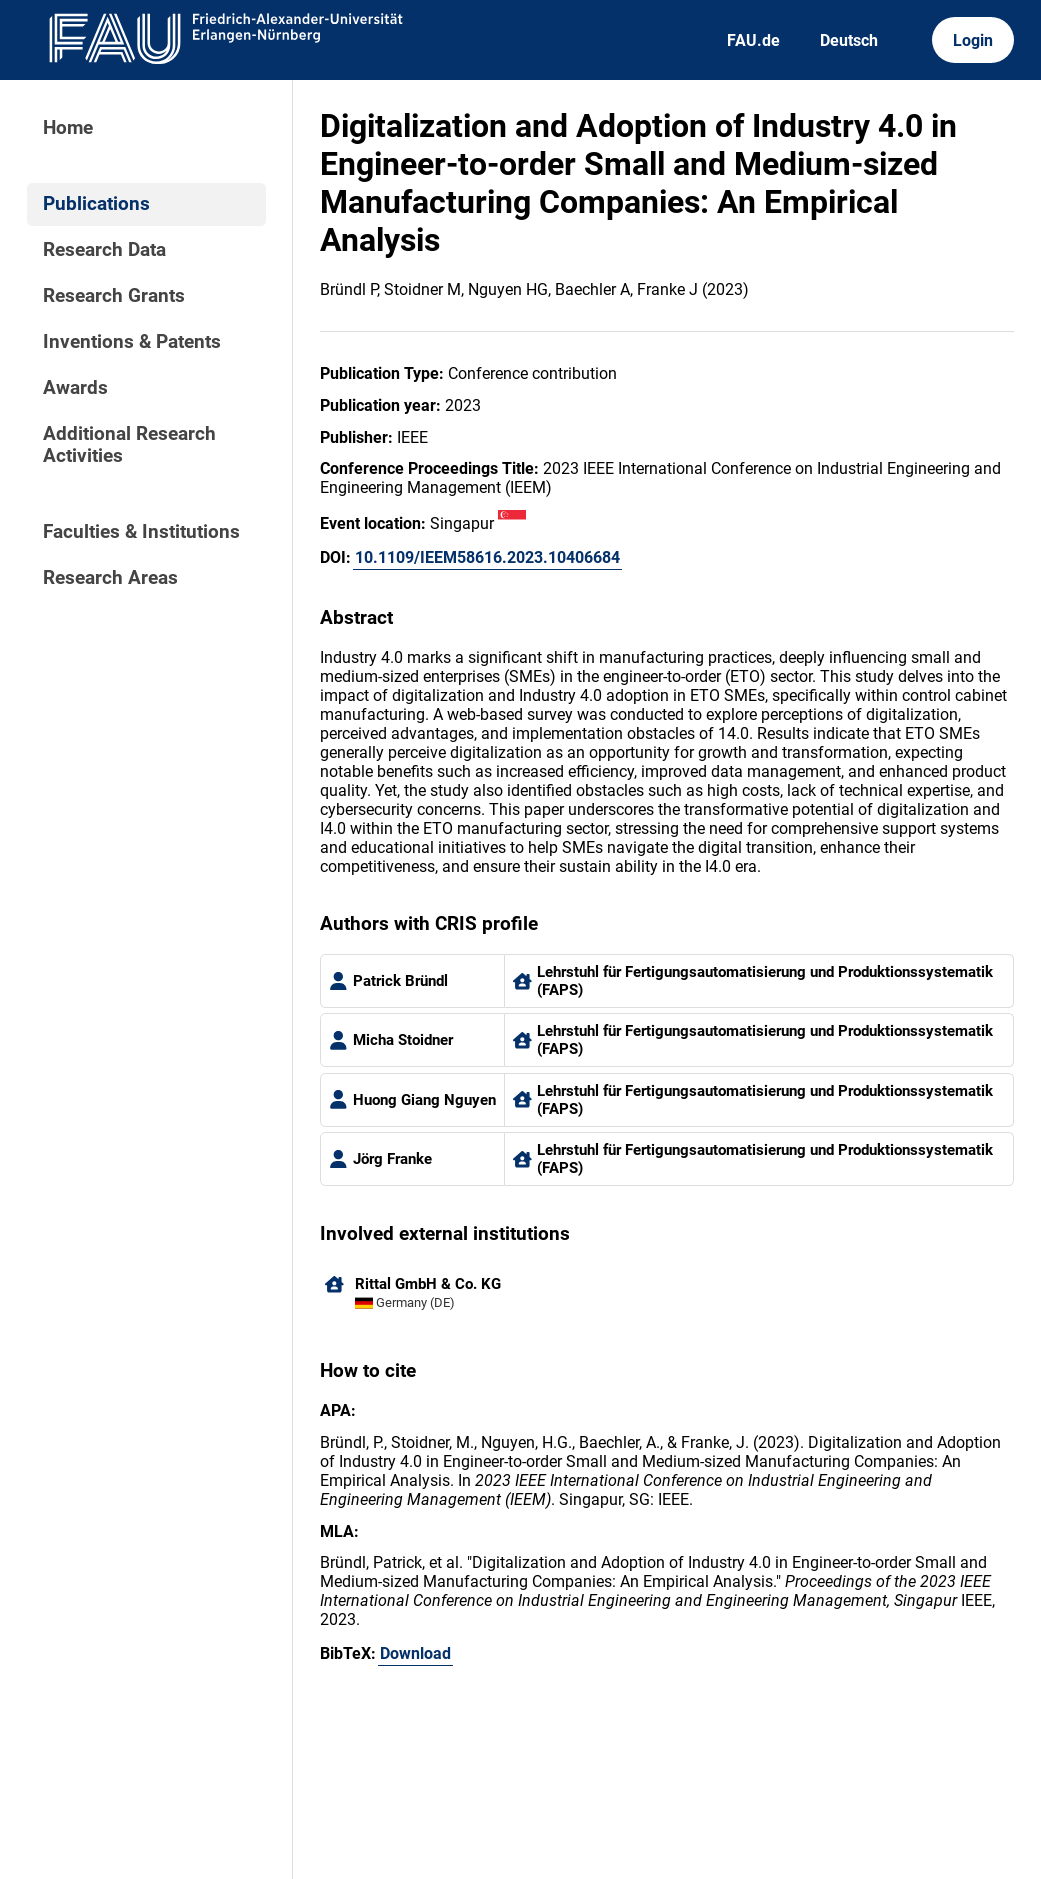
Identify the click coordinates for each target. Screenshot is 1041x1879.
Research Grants (114, 296)
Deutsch (849, 40)
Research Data (104, 250)
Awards (75, 388)
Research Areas (110, 578)
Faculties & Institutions (141, 532)
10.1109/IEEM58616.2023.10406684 (487, 557)
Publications (96, 204)
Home (68, 128)
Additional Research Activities (129, 445)
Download (415, 1653)
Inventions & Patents (132, 342)
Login (973, 40)
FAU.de (753, 40)
